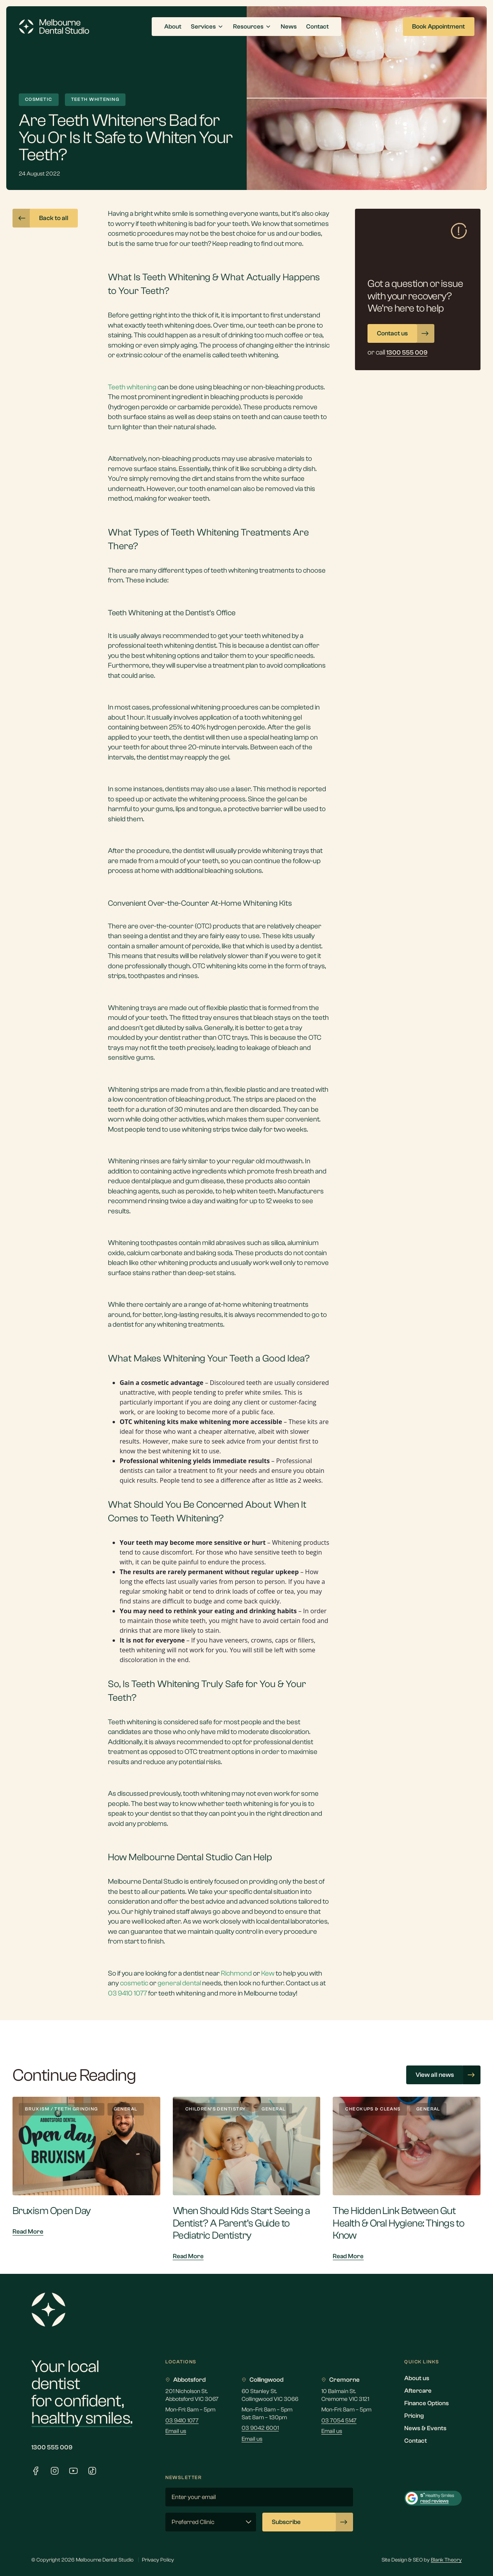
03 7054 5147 (339, 2420)
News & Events (425, 2428)
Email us (175, 2431)
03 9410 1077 (182, 2420)
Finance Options (426, 2403)
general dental (179, 1983)
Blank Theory (446, 2560)
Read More (28, 2231)
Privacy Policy (158, 2560)
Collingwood (262, 2379)
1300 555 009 (51, 2447)
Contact (415, 2441)
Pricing (414, 2416)
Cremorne (340, 2379)
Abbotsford (185, 2379)
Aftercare (418, 2391)
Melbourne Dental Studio (145, 1881)
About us (416, 2378)
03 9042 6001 (260, 2428)
